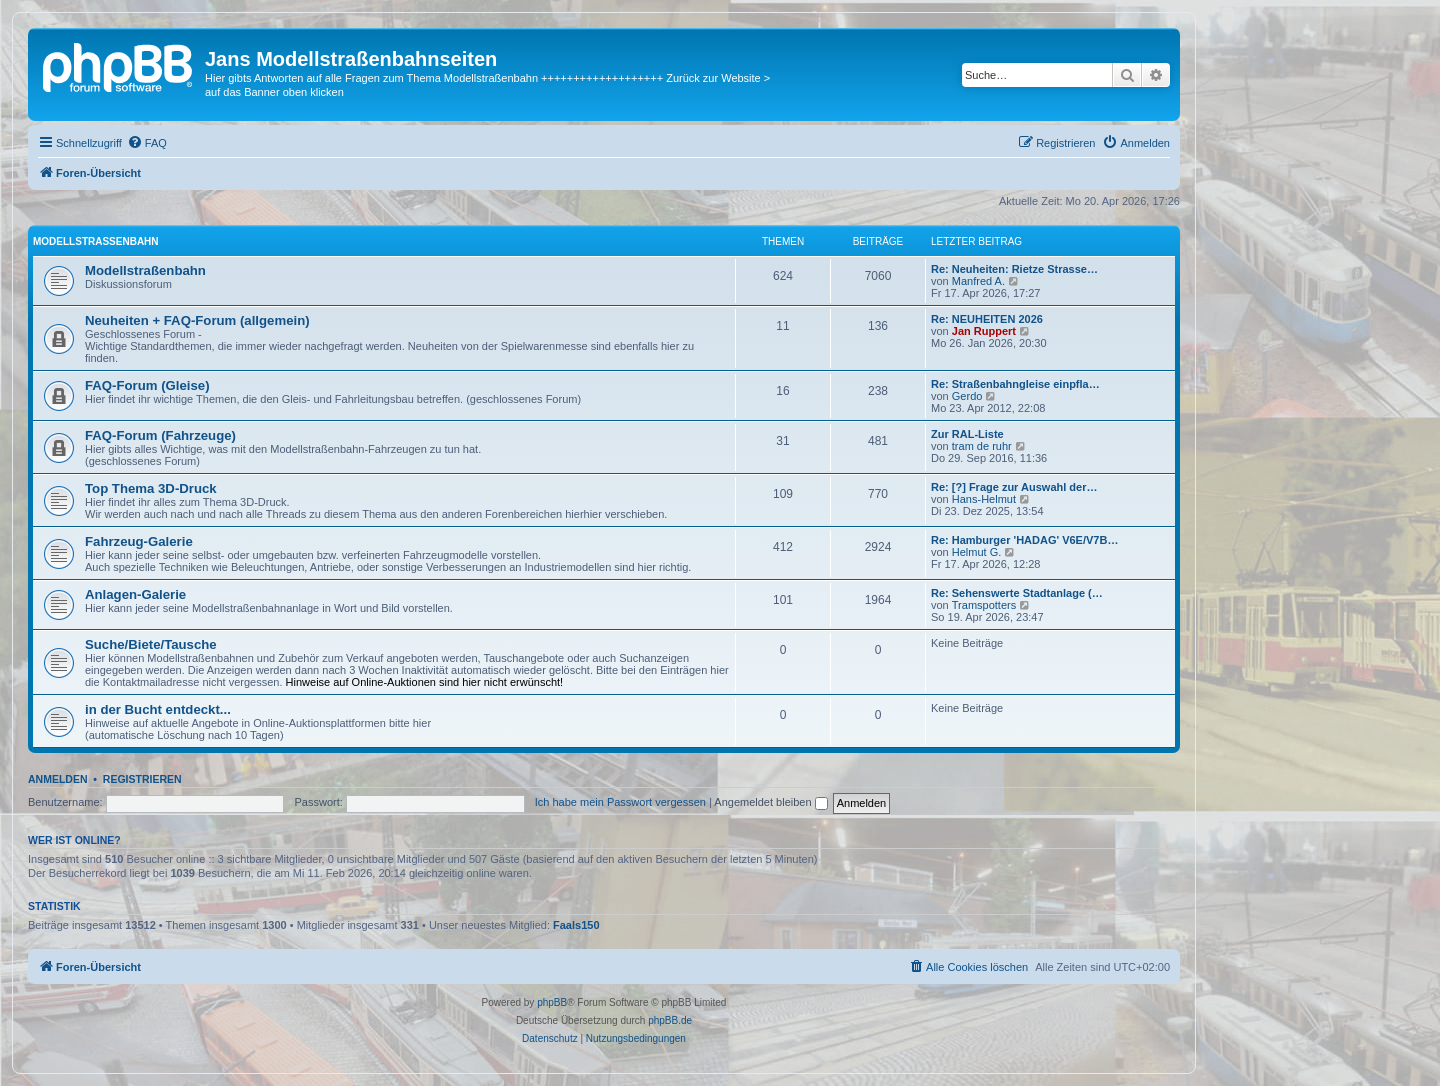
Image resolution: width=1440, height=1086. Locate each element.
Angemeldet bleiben (770, 802)
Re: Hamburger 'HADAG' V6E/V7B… (1024, 540)
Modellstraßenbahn (96, 241)
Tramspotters (984, 605)
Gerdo (967, 396)
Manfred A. (978, 281)
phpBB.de (670, 1020)
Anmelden (58, 779)
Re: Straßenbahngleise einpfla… (1015, 384)
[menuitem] (147, 143)
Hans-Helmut (984, 499)
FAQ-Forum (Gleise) (147, 385)
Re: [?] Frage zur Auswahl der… (1014, 487)
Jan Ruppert (984, 331)
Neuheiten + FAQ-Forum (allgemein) (197, 320)
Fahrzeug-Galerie (139, 541)
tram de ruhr (982, 446)
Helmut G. (977, 552)
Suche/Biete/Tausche (151, 644)
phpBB (552, 1002)
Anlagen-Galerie (135, 594)
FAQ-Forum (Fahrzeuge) (160, 435)
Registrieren (142, 779)
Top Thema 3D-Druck (151, 488)
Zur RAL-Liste (967, 434)
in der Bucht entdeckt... (158, 709)
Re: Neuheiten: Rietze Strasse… (1014, 269)
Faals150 (576, 925)
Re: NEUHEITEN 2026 (987, 319)
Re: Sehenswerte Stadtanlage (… (1017, 593)
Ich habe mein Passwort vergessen (620, 802)
